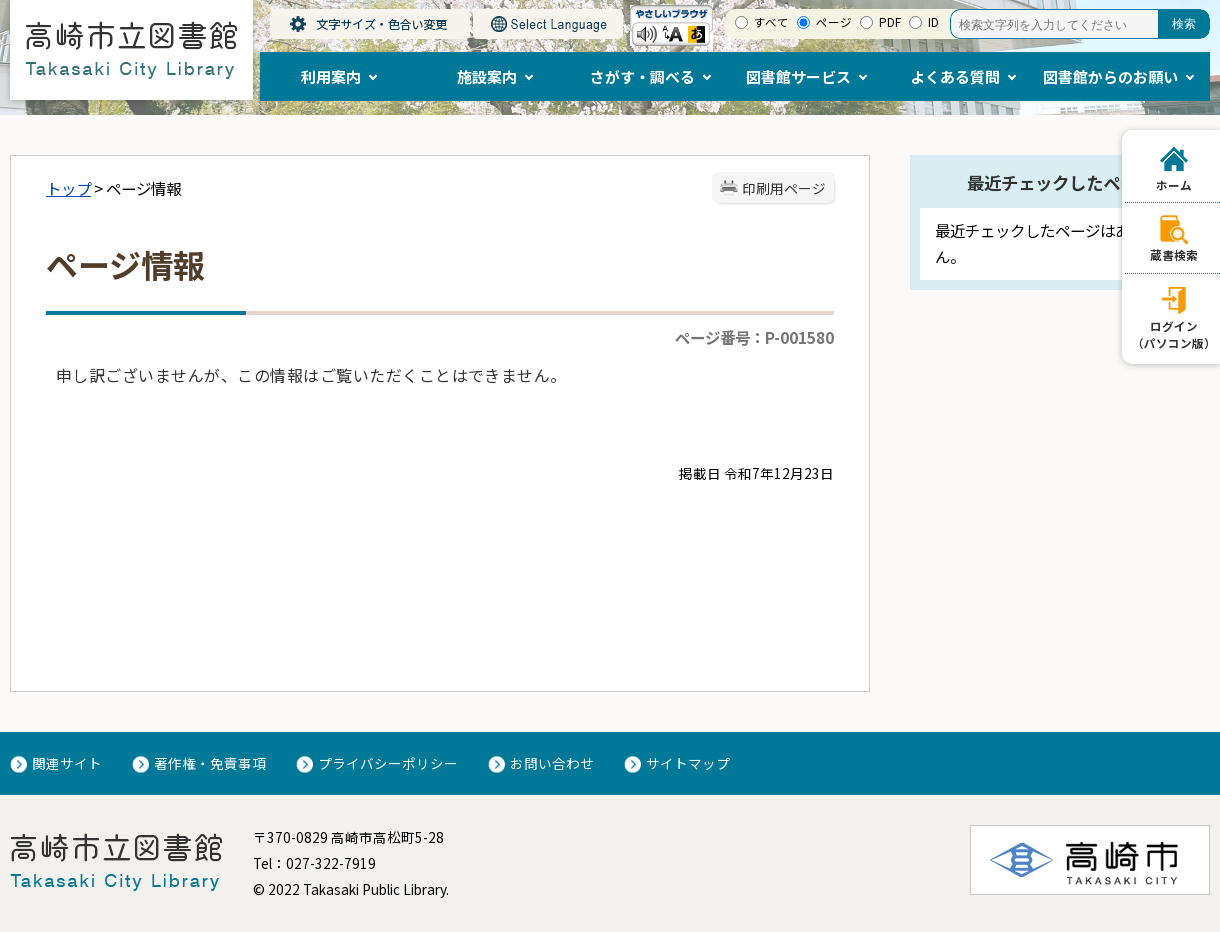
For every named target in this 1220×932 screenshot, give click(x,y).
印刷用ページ (784, 188)
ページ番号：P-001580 (754, 337)
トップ (68, 188)
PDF (890, 22)
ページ (834, 22)
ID (933, 22)
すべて (771, 22)
